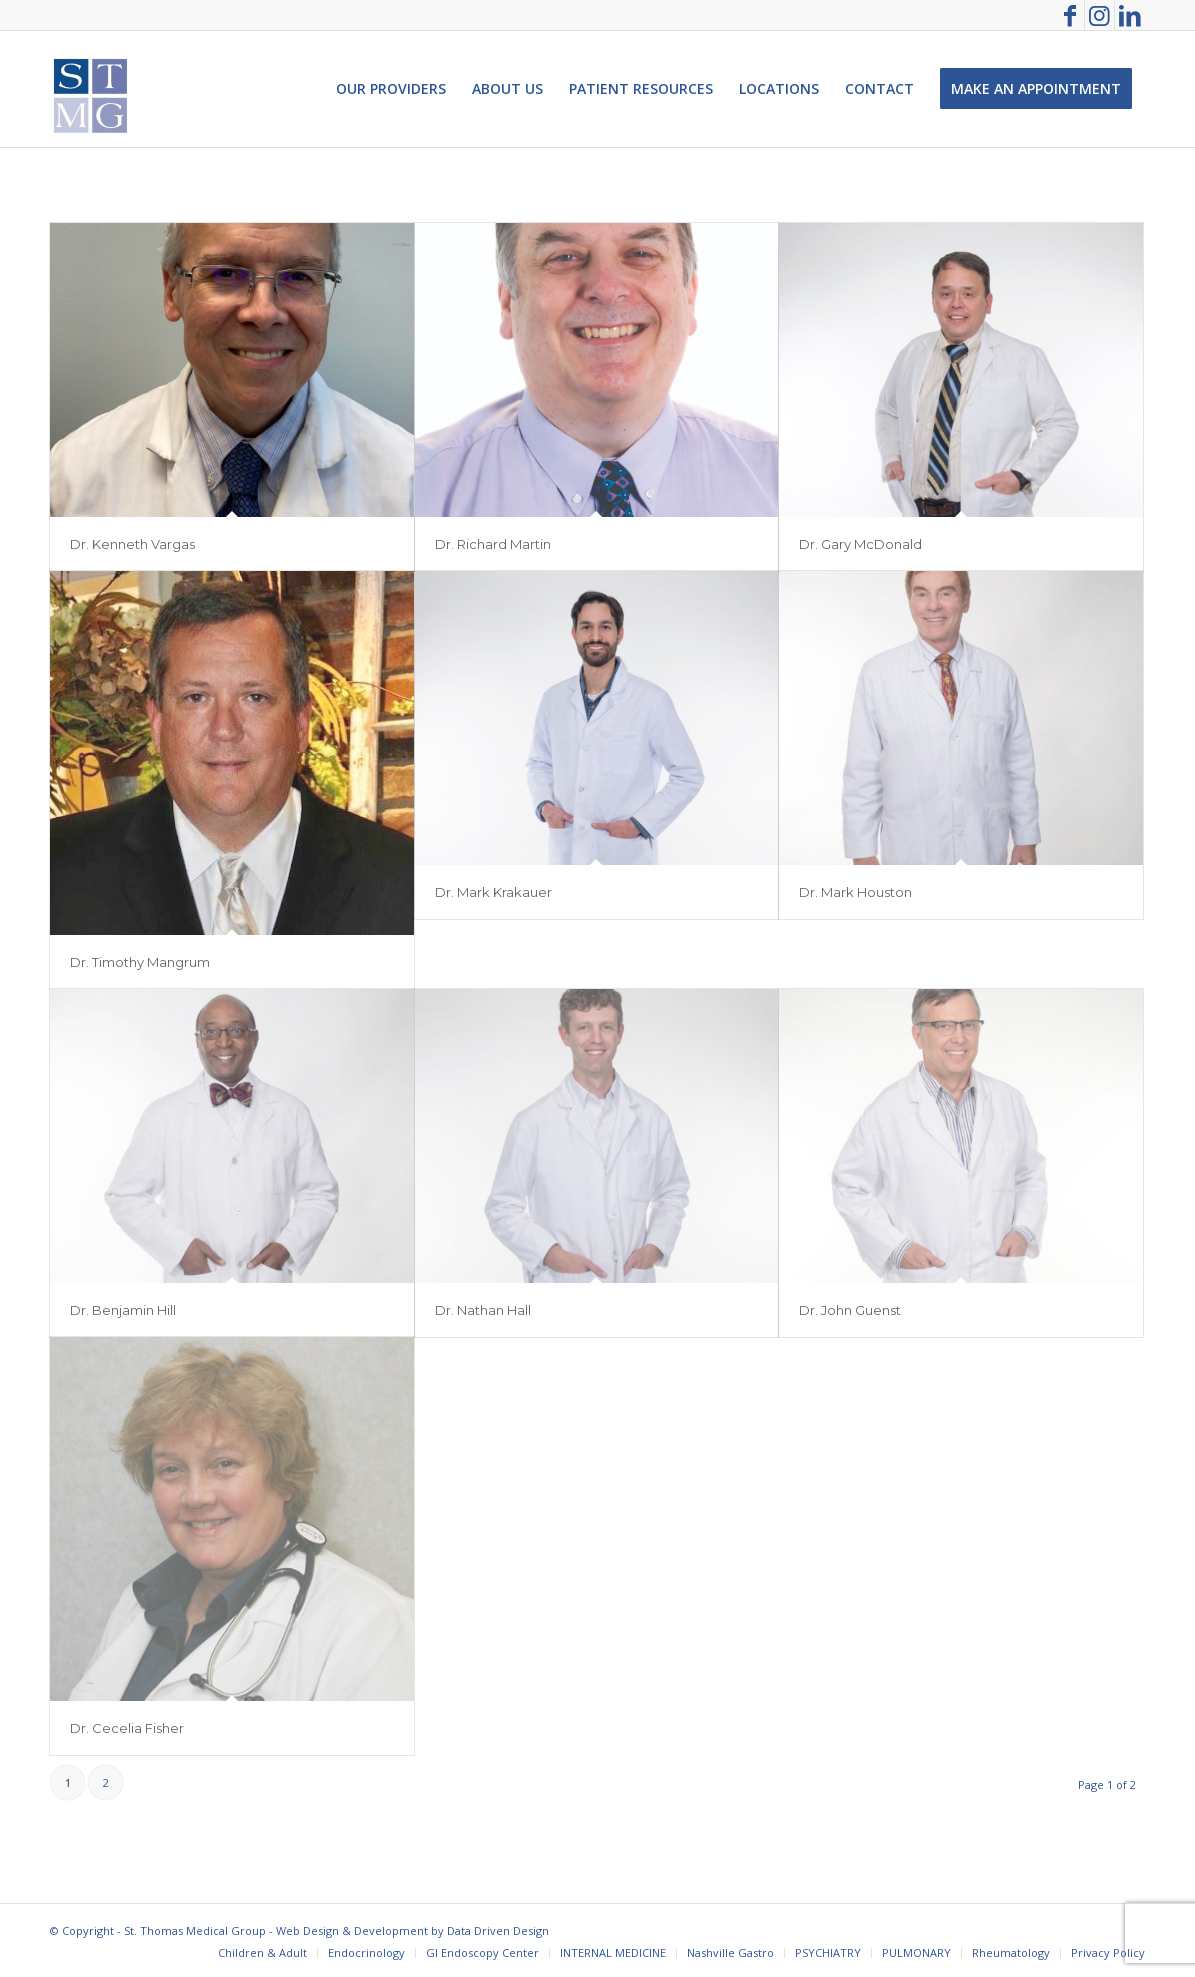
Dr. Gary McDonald (860, 544)
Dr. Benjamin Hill (123, 1310)
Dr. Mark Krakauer (493, 892)
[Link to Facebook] (1069, 15)
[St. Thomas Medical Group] (90, 89)
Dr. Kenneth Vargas (132, 544)
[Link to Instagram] (1099, 15)
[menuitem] (391, 89)
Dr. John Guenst (850, 1310)
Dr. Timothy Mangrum (140, 962)
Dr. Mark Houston (855, 892)
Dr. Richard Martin (493, 544)
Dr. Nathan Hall (483, 1310)
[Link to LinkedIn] (1130, 15)
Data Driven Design (498, 1930)
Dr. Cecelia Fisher (127, 1728)
